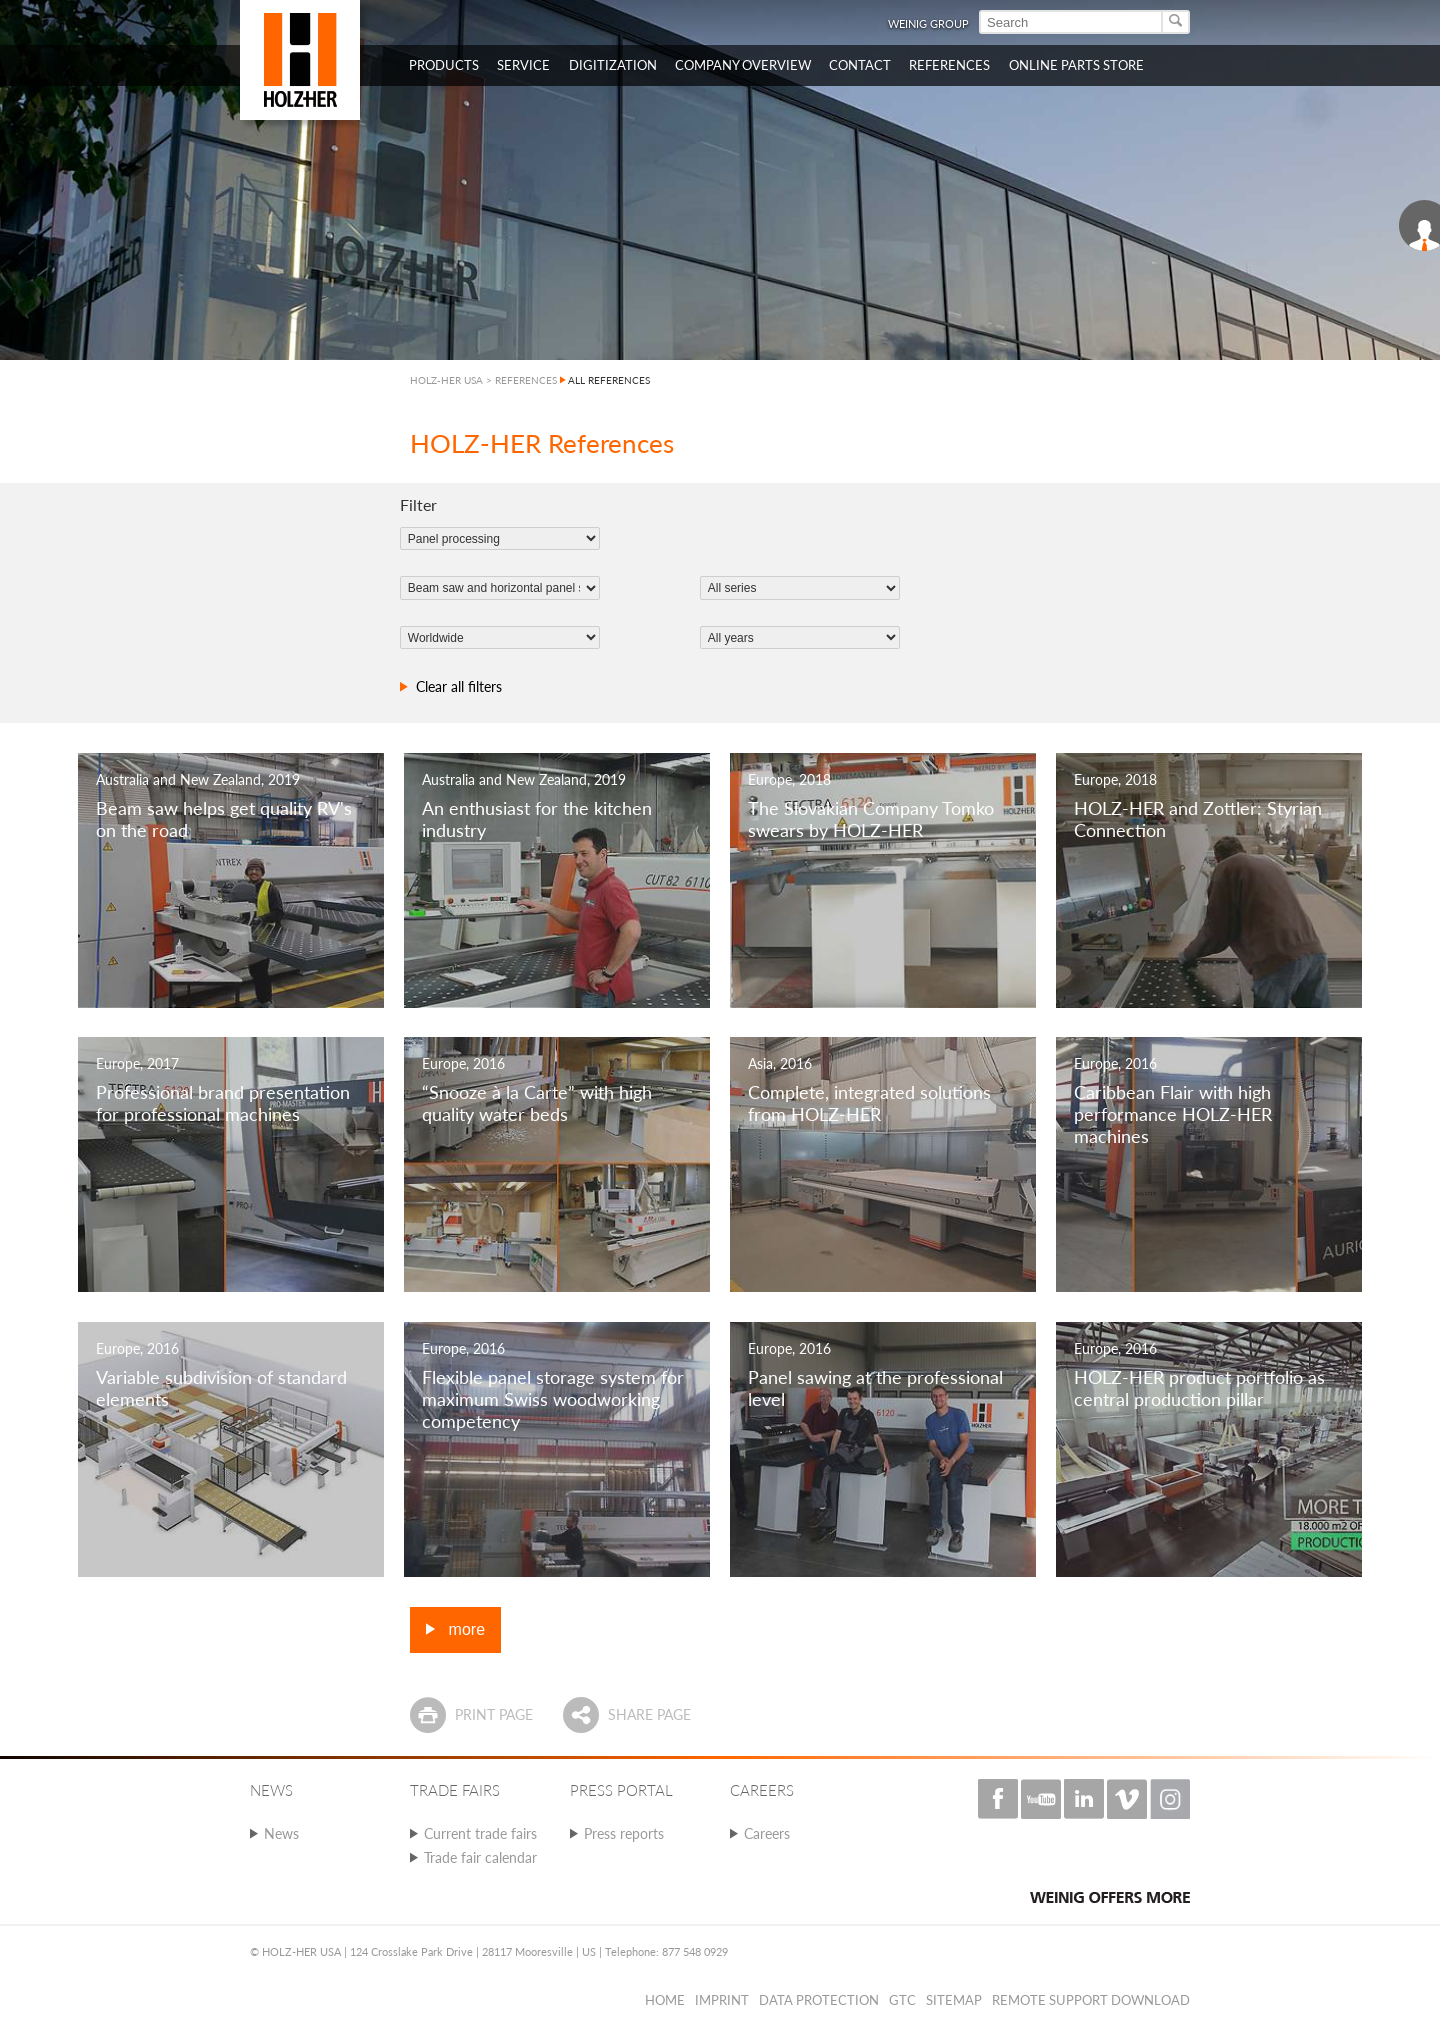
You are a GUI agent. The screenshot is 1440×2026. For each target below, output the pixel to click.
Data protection (819, 2000)
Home (665, 2000)
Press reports (624, 1833)
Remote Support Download (1091, 2000)
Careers (767, 1833)
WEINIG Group (928, 23)
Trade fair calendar (480, 1857)
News (281, 1833)
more (464, 1629)
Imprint (722, 2000)
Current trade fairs (480, 1833)
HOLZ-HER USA (446, 380)
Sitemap (954, 2000)
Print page (494, 1714)
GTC (902, 2000)
